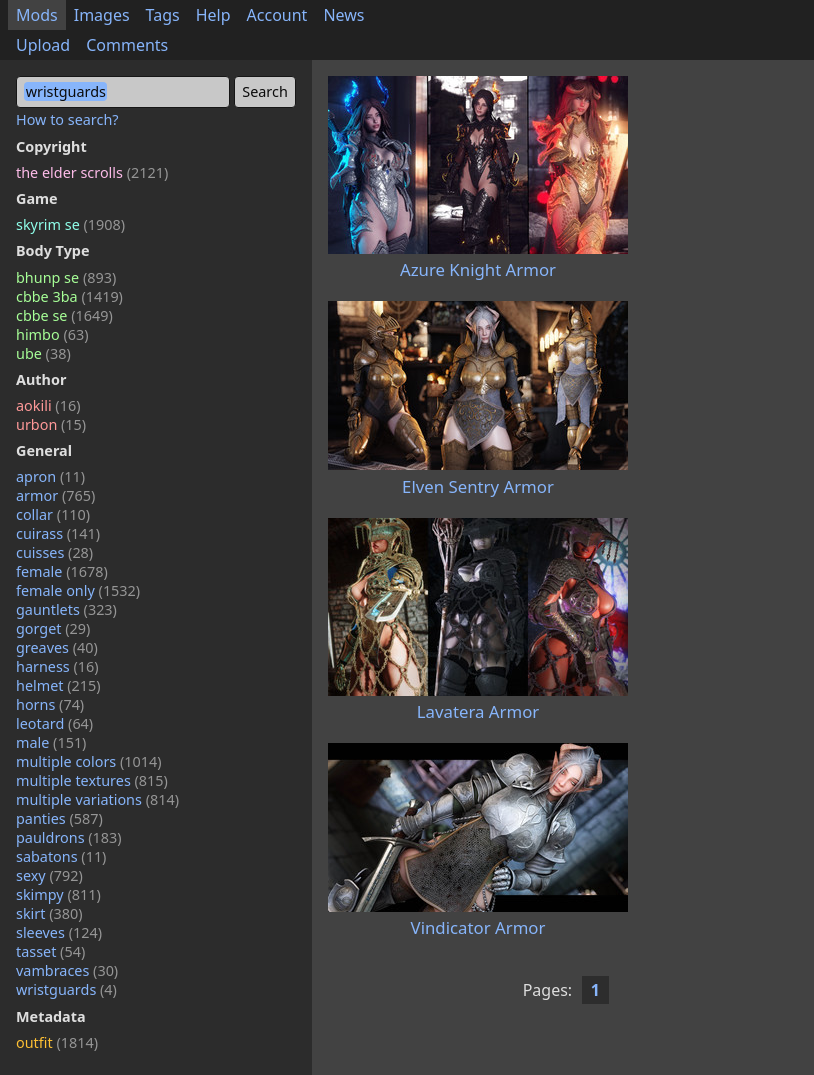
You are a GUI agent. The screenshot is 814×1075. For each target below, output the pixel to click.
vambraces (67, 970)
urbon (51, 424)
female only (78, 590)
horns (50, 704)
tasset (50, 951)
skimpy (58, 894)
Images (102, 15)
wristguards (66, 989)
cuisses (54, 552)
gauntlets (66, 609)
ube (43, 353)
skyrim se (70, 224)
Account (277, 15)
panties (59, 818)
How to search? (67, 119)
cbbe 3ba (69, 296)
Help (213, 15)
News (343, 15)
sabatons (61, 856)
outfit (57, 1042)
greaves (57, 647)
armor (55, 495)
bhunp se (66, 277)
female (62, 571)
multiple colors (89, 761)
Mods (37, 15)
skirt (49, 913)
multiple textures (92, 780)
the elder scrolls (92, 172)
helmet (58, 685)
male (51, 742)
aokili (48, 405)
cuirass (58, 533)
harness (57, 666)
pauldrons (69, 837)
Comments (127, 45)
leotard (54, 723)
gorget (53, 628)
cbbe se (64, 315)
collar (53, 514)
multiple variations (97, 799)
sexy (49, 875)
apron (50, 476)
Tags (163, 15)
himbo (52, 334)
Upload (43, 45)
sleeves (59, 932)
